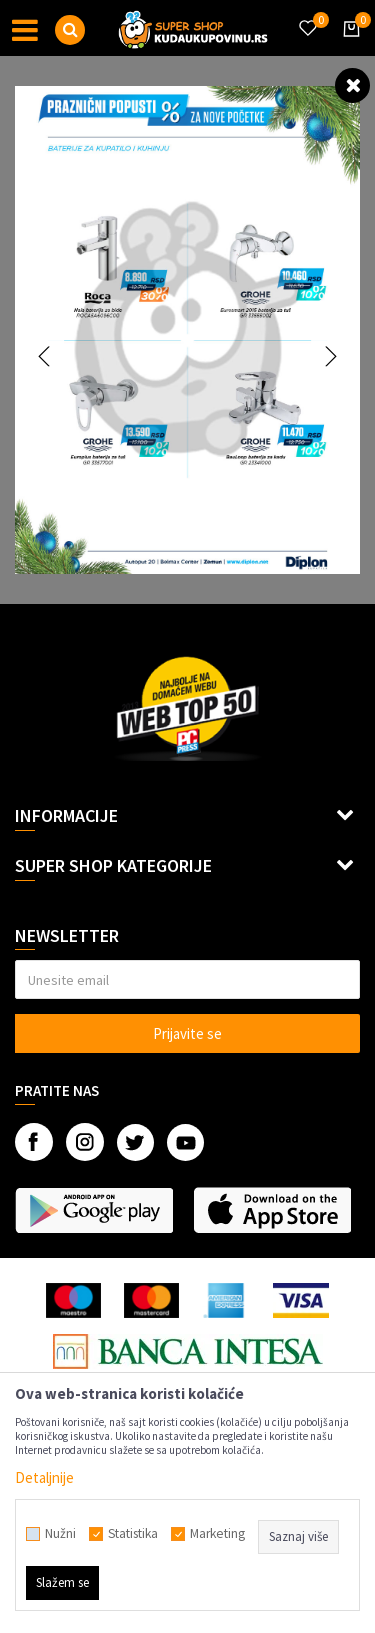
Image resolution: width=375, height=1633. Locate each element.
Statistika (133, 1534)
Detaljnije (44, 1477)
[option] (187, 330)
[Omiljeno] (307, 16)
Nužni (60, 1534)
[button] (70, 30)
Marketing (217, 1534)
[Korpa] (348, 47)
